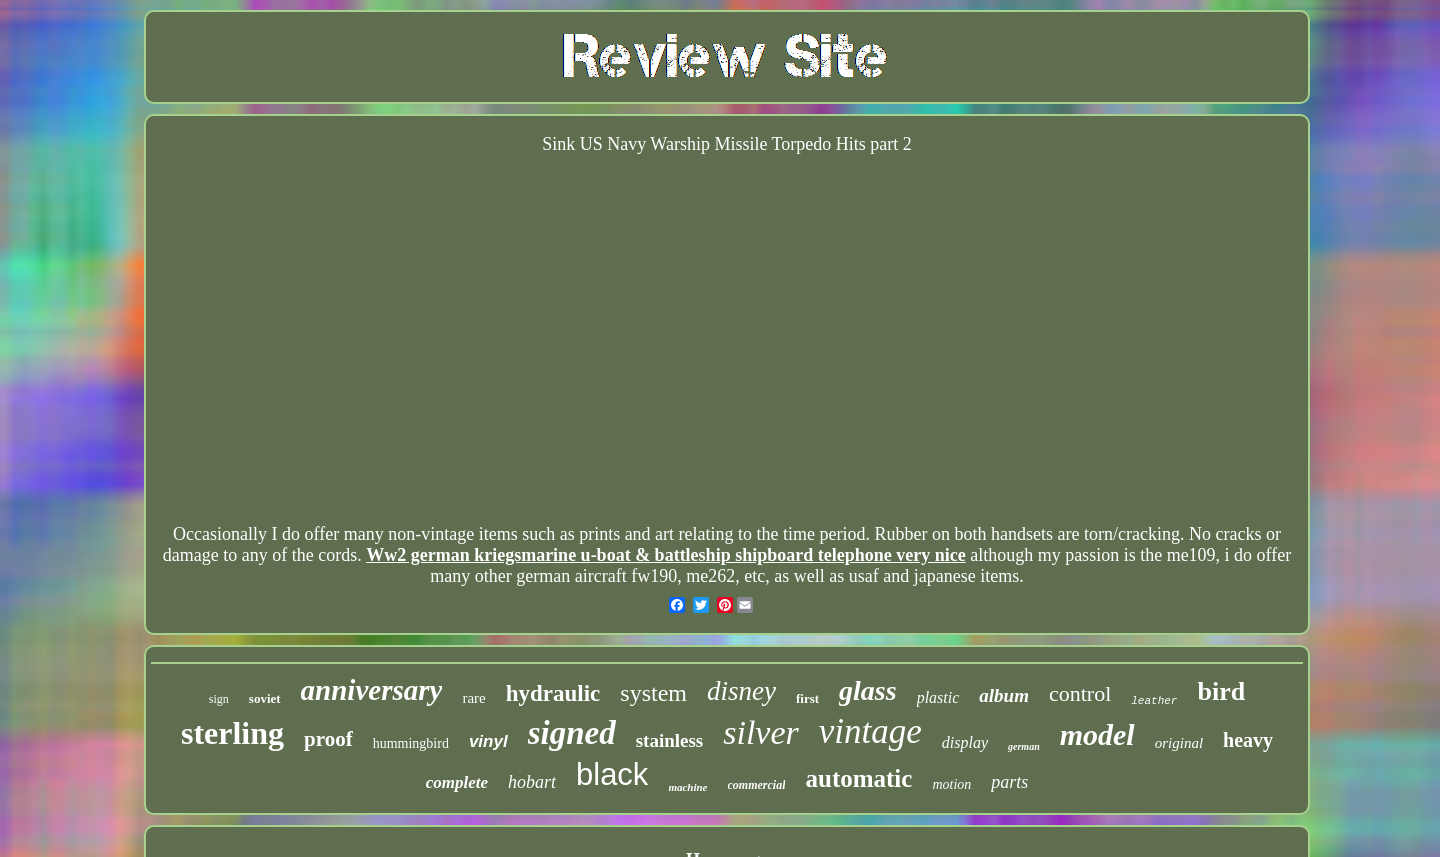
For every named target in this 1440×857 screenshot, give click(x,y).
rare (473, 698)
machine (687, 787)
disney (741, 691)
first (807, 698)
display (965, 742)
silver (761, 732)
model (1097, 734)
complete (457, 782)
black (612, 774)
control (1080, 693)
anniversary (372, 690)
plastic (938, 697)
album (1004, 695)
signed (572, 733)
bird (1221, 691)
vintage (870, 731)
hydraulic (553, 693)
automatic (858, 778)
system (653, 693)
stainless (670, 740)
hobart (532, 782)
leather (1154, 701)
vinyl (488, 741)
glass (868, 690)
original (1179, 743)
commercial (757, 785)
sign (219, 699)
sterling (232, 733)
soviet (265, 698)
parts (1009, 782)
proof (328, 739)
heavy (1248, 740)
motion (951, 784)
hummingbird (411, 743)
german (1024, 746)
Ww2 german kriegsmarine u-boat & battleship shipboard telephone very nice (665, 555)
